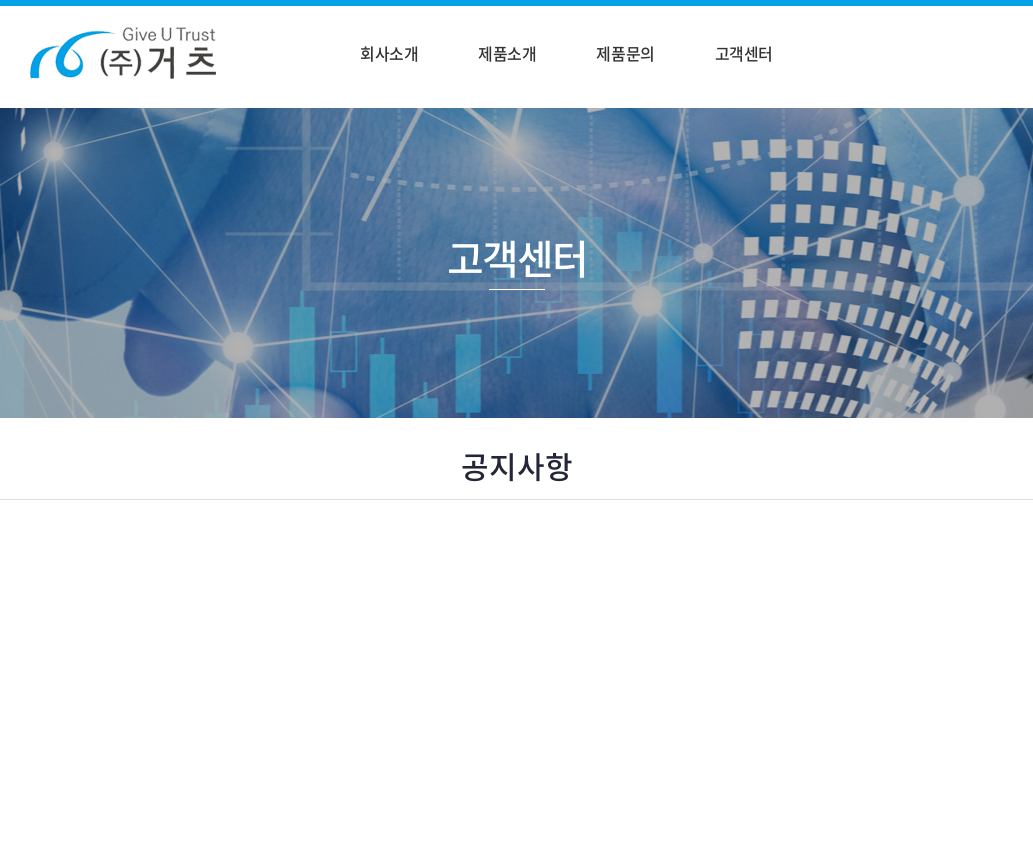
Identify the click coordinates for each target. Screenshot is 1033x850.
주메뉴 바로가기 (0, 0)
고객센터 (744, 53)
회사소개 (389, 53)
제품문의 (625, 53)
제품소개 (507, 53)
